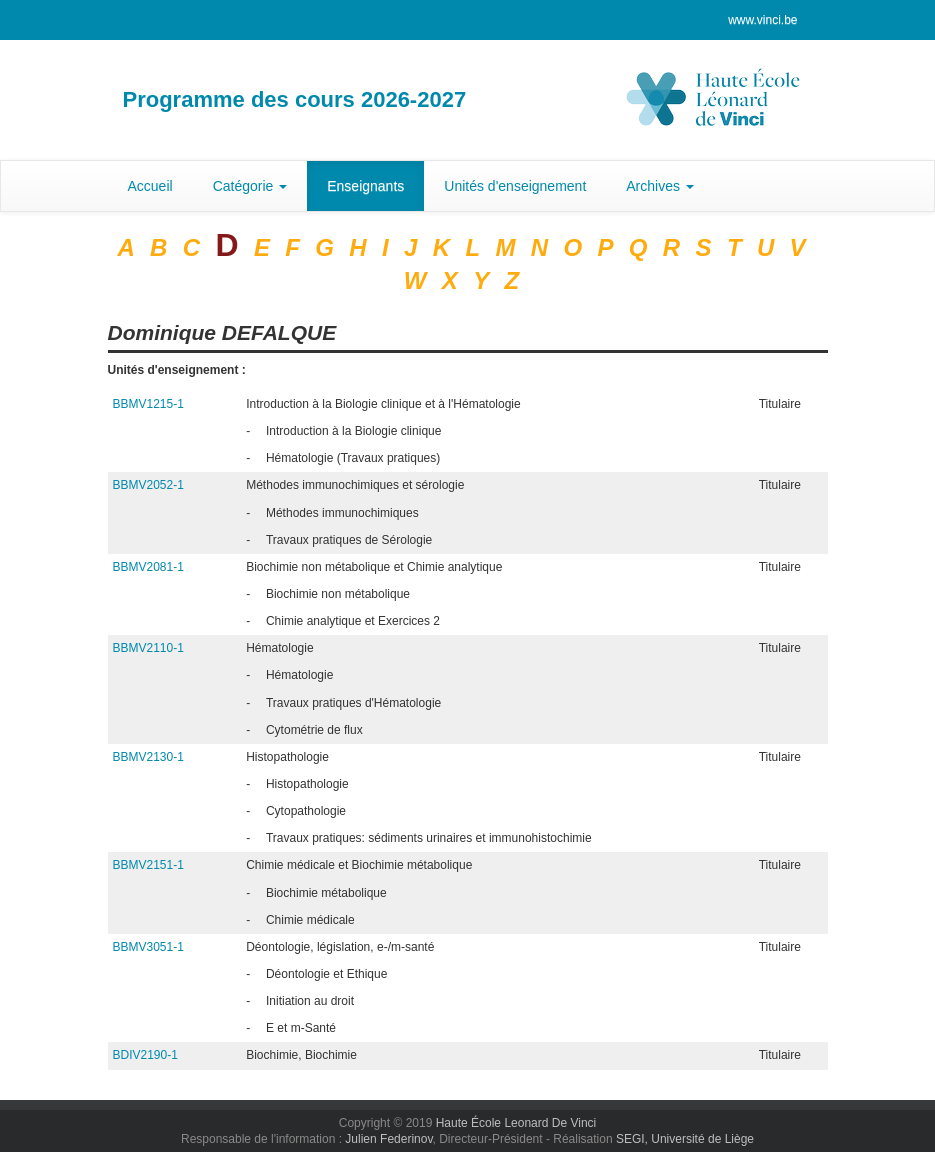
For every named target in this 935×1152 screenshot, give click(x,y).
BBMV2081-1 (148, 567)
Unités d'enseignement (515, 186)
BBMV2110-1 (148, 648)
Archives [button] (660, 186)
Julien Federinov (388, 1139)
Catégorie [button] (250, 186)
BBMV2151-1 (148, 865)
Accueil (150, 186)
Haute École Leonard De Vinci (516, 1123)
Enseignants (365, 186)
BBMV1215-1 (148, 404)
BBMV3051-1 (148, 947)
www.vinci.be (762, 20)
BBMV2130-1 (148, 757)
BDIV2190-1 (145, 1055)
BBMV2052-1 (148, 485)
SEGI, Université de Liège (685, 1139)
